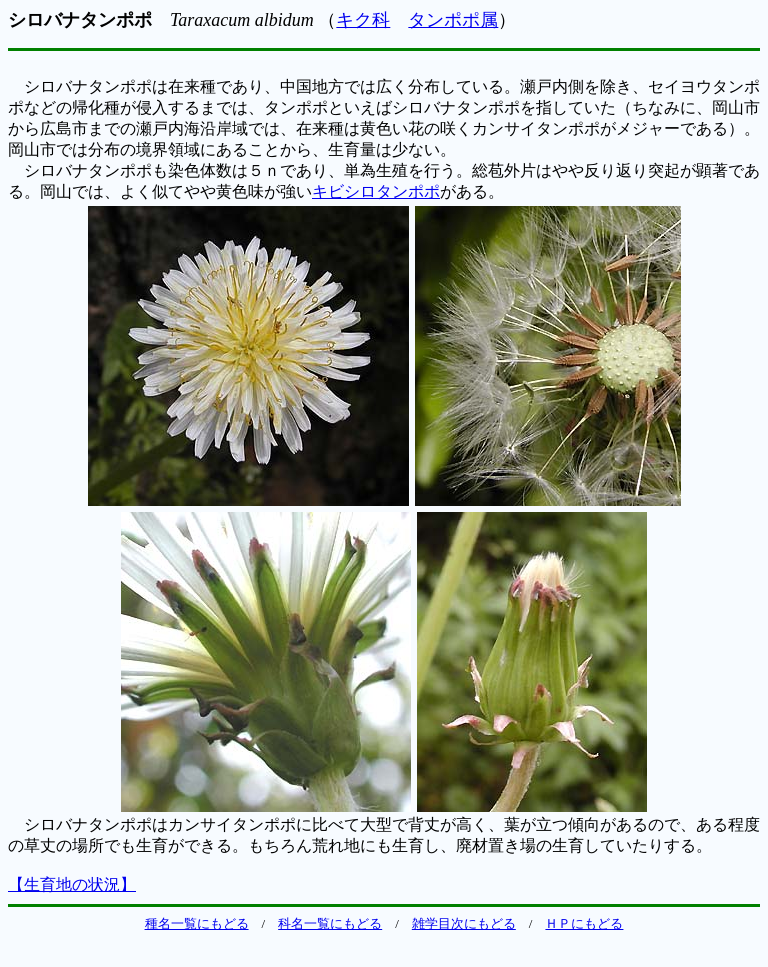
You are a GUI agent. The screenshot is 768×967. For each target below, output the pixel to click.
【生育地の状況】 (72, 884)
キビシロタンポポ (376, 191)
